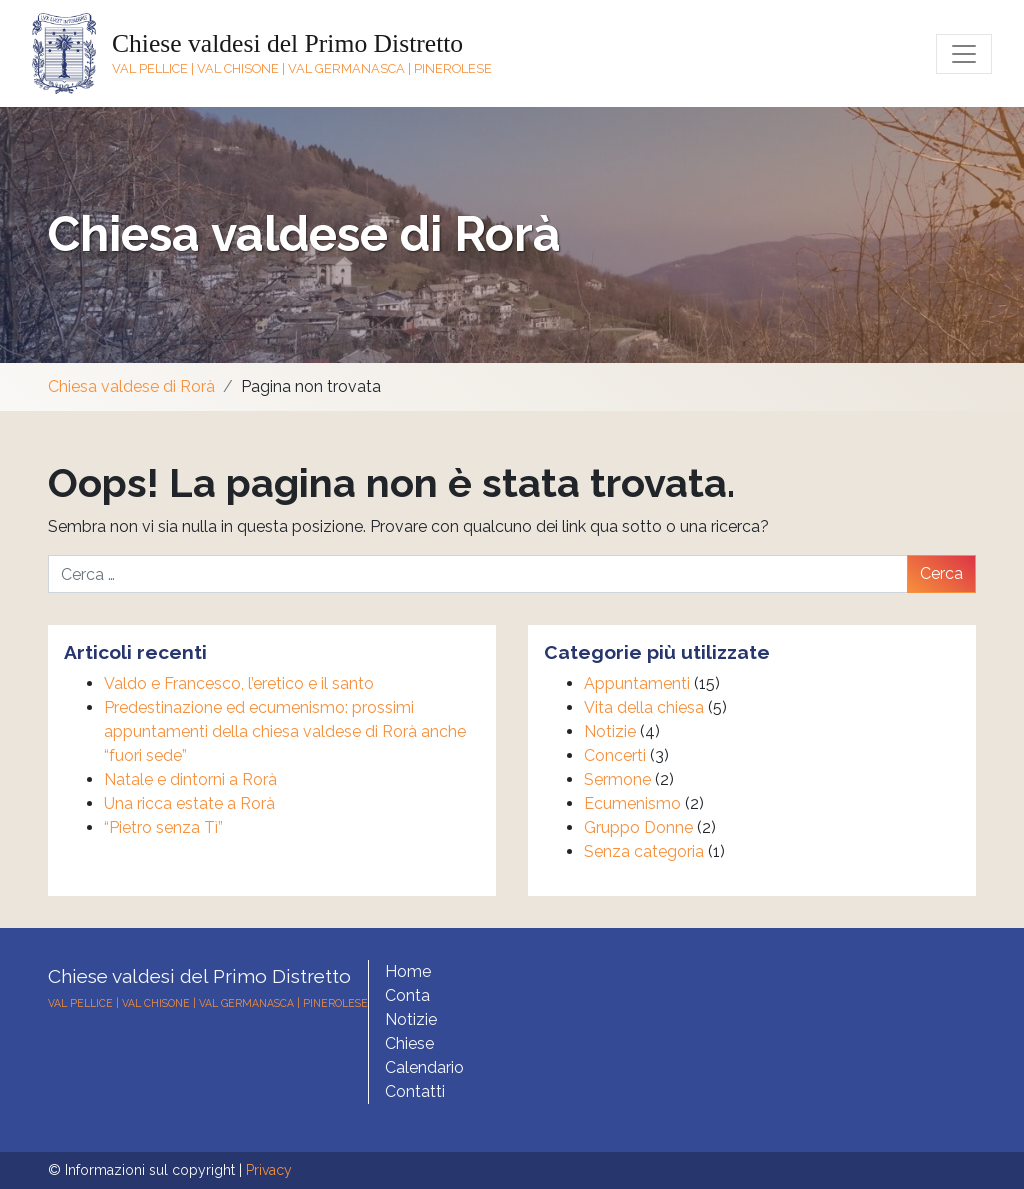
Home (408, 971)
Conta (407, 995)
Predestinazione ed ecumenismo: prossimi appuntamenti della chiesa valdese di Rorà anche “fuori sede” (285, 731)
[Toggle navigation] (964, 54)
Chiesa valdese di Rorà (304, 234)
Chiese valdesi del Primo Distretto (287, 43)
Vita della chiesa (644, 707)
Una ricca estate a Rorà (189, 803)
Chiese (409, 1043)
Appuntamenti (637, 683)
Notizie (610, 731)
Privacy (269, 1170)
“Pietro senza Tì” (163, 827)
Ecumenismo (632, 803)
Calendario (424, 1067)
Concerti (615, 755)
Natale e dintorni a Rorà (190, 779)
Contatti (415, 1091)
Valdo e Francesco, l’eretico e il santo (239, 683)
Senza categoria (644, 851)
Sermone (617, 779)
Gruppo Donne (638, 827)
